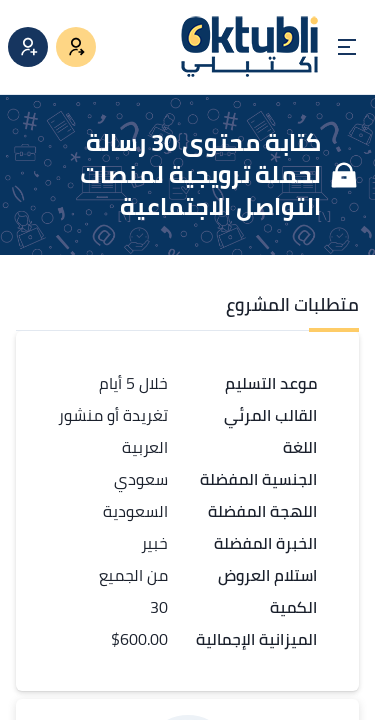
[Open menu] (347, 47)
